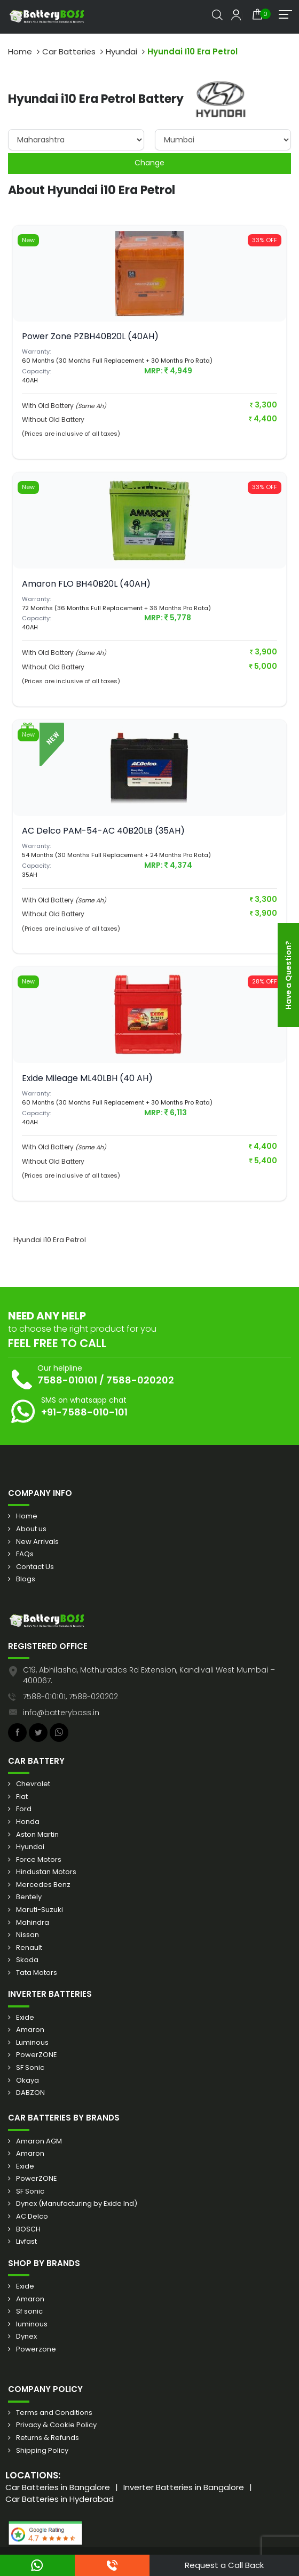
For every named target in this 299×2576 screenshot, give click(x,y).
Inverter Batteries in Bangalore (183, 2487)
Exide (25, 2017)
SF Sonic (30, 2068)
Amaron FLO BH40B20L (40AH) (86, 584)
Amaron (30, 2030)
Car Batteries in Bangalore (57, 2487)
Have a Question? (288, 975)
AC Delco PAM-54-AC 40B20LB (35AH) (103, 831)
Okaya (27, 2080)
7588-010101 (67, 1380)
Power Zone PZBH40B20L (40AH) (90, 336)
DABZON (30, 2093)
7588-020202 (140, 1380)
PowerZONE (36, 2055)
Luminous (32, 2042)
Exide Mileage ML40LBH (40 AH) (87, 1078)
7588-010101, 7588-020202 (70, 1696)
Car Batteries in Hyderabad (59, 2499)
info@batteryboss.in (61, 1712)
